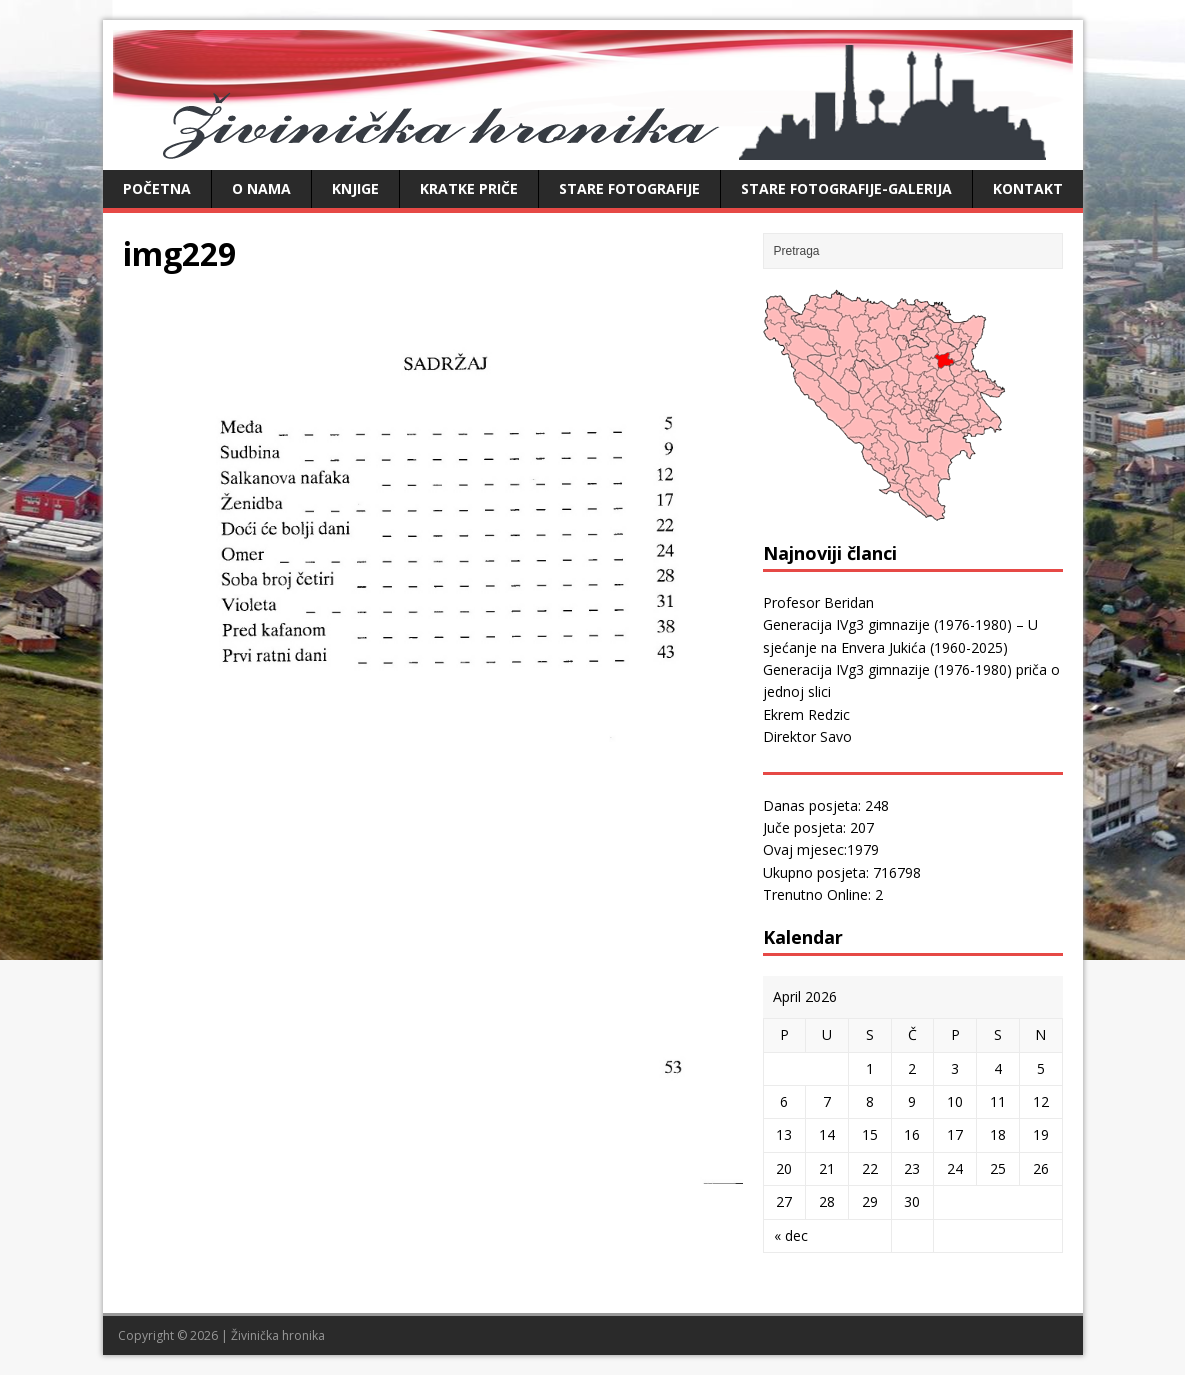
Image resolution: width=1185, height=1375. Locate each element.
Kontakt (1028, 188)
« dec (791, 1235)
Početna (157, 188)
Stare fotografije (629, 188)
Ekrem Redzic (806, 714)
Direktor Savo (807, 736)
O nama (261, 188)
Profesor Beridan (818, 602)
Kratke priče (469, 188)
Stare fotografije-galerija (846, 188)
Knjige (355, 188)
